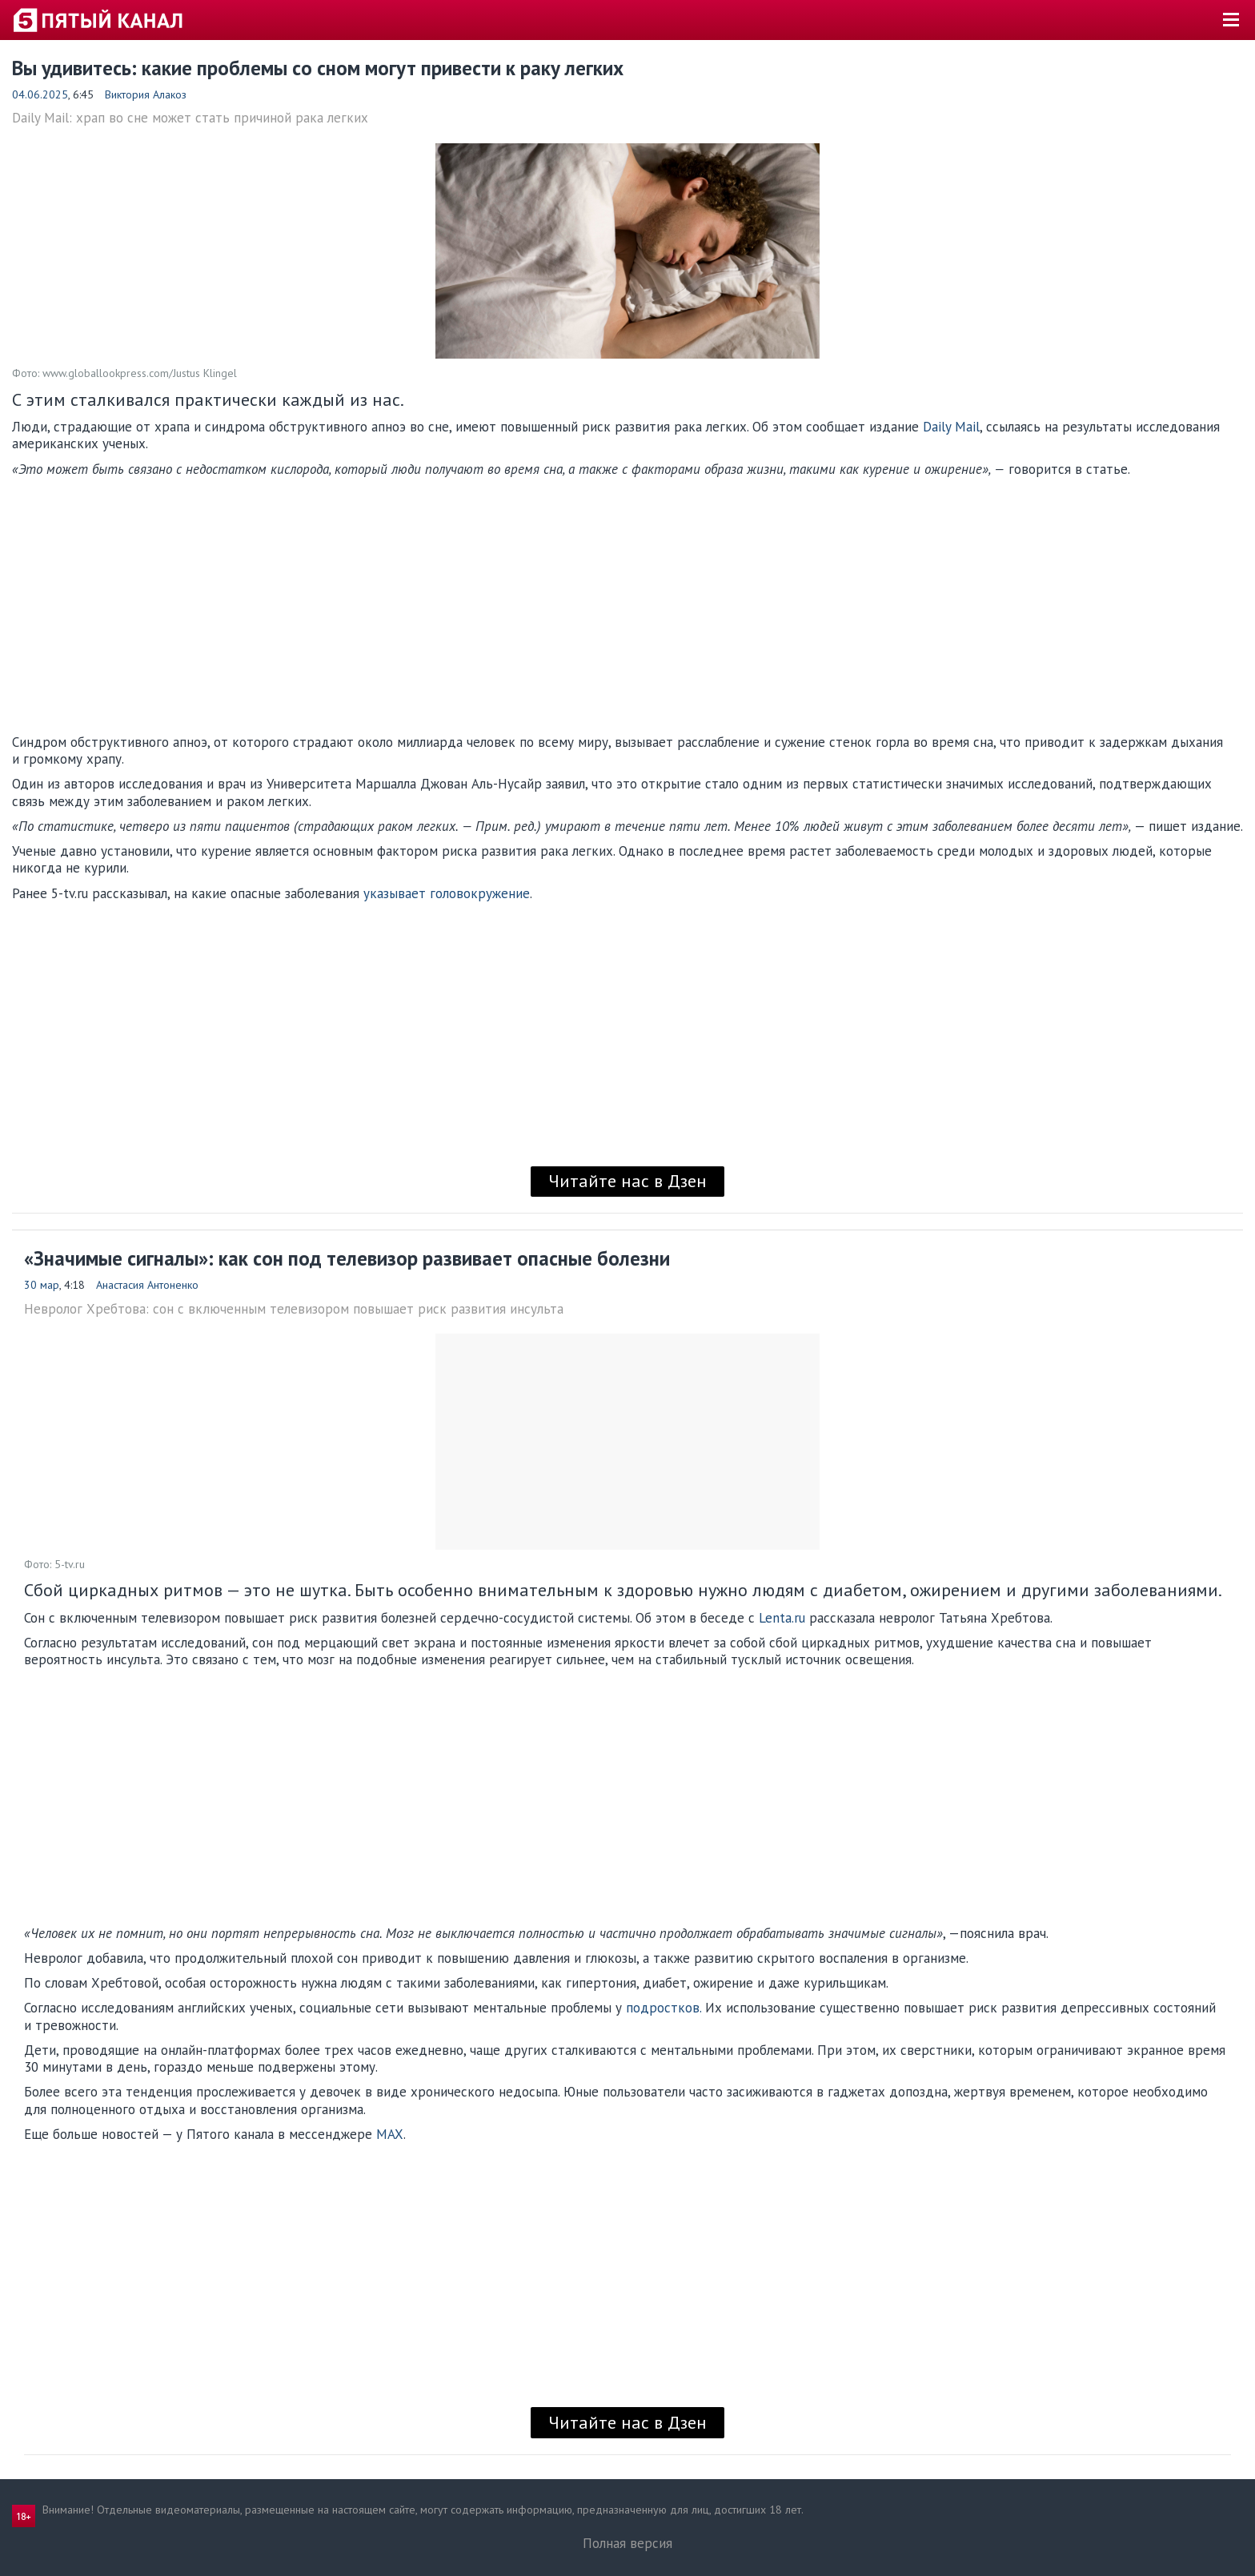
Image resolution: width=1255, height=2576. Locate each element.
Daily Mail (951, 426)
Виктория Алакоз (145, 94)
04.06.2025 (40, 94)
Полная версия (627, 2543)
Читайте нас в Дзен (627, 1181)
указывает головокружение (446, 893)
